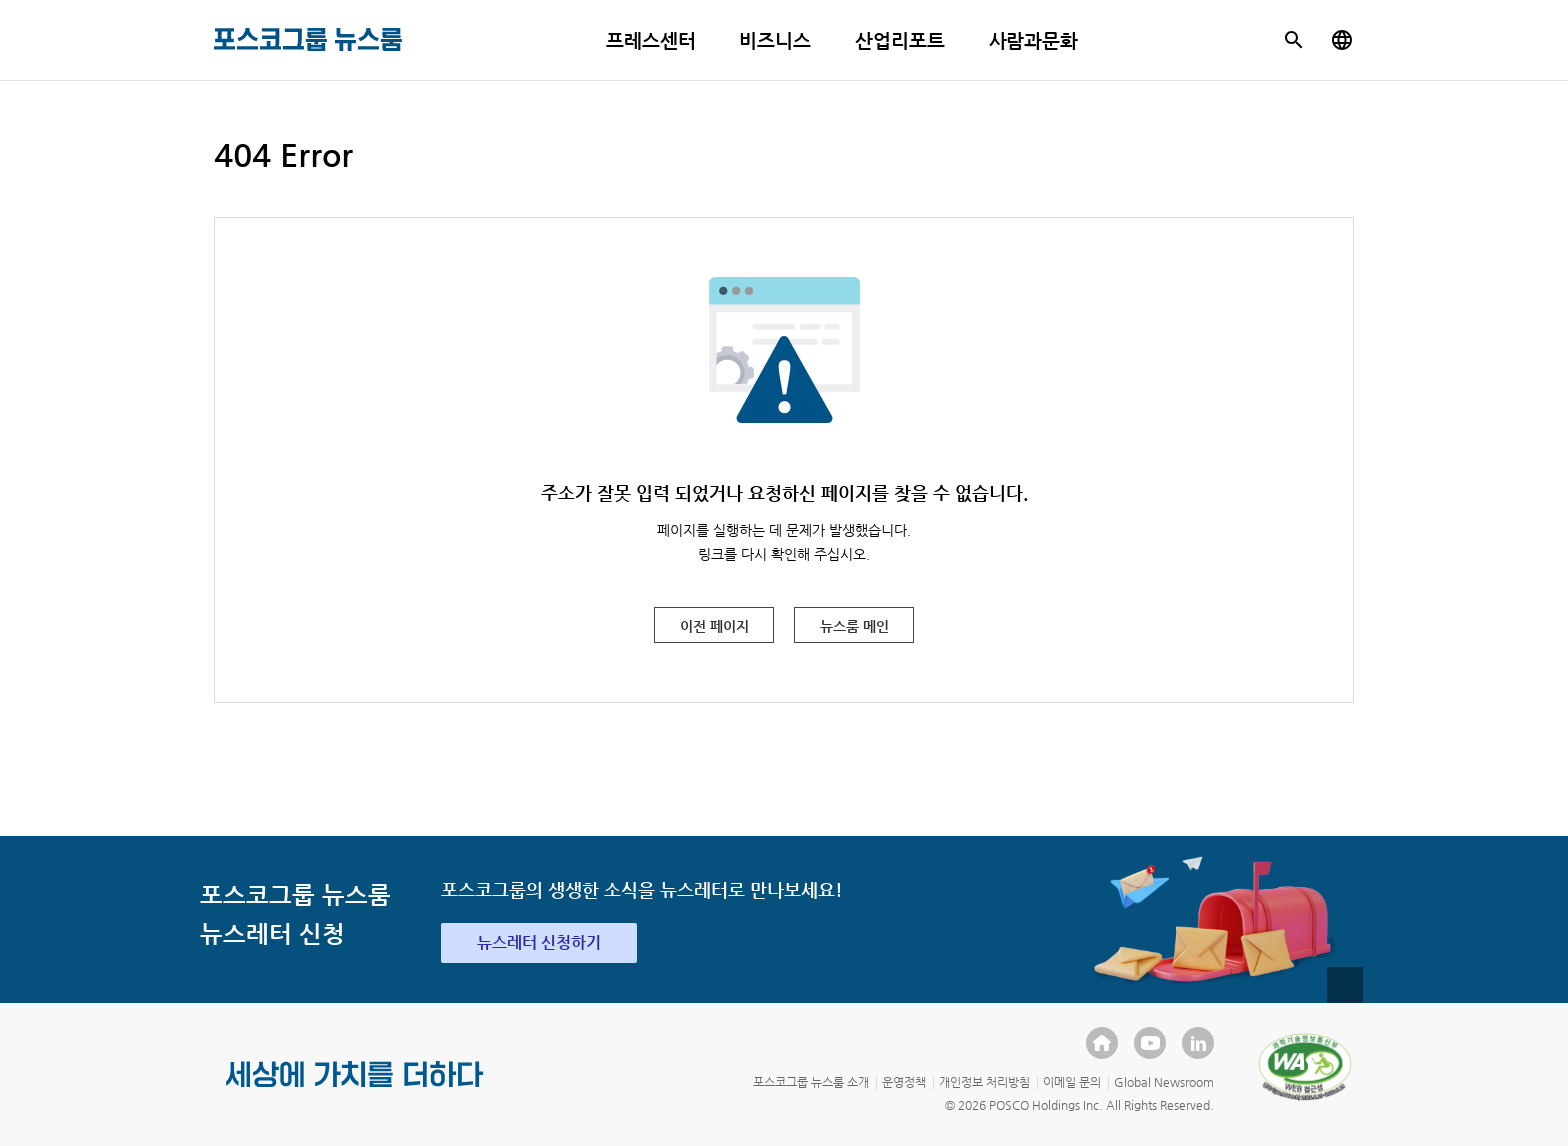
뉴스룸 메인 (854, 626)
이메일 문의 (1072, 1082)
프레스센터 (651, 40)
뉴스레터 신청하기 (539, 942)
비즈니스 (775, 40)
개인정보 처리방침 (984, 1082)
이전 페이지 (714, 626)
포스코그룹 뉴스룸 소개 (811, 1082)
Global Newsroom (1164, 1082)
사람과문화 (1034, 40)
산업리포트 (900, 40)
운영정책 (904, 1082)
